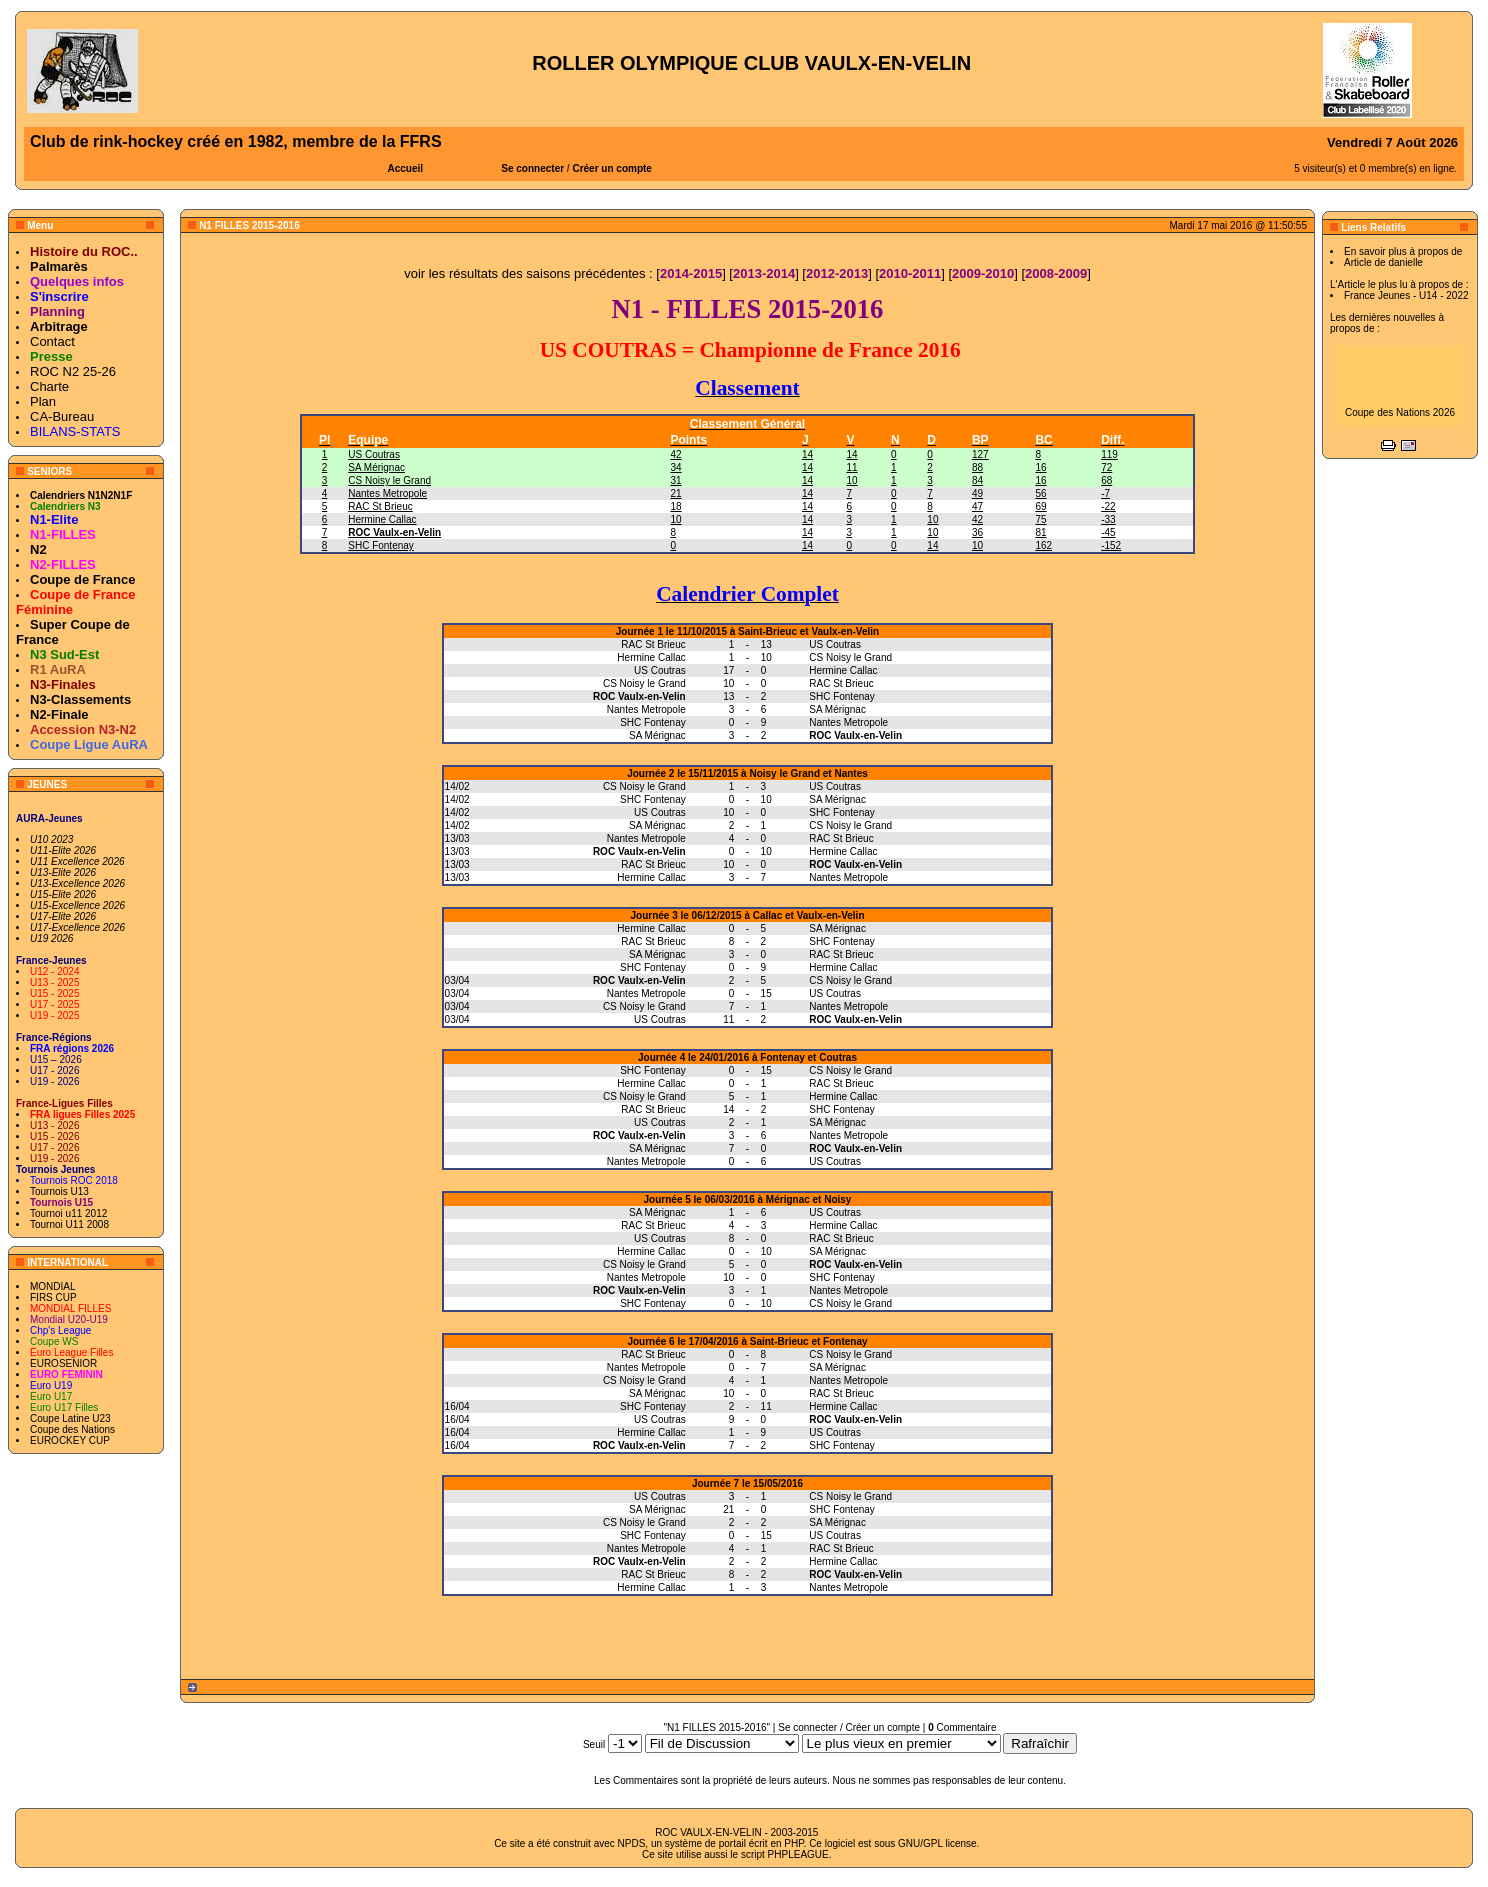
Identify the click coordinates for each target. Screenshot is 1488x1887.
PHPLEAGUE (798, 1854)
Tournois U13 (59, 1191)
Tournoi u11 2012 (68, 1213)
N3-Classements (80, 699)
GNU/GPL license (937, 1843)
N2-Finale (59, 714)
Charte (49, 386)
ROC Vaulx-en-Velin (394, 532)
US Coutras (374, 454)
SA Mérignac (376, 467)
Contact (52, 341)
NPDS (632, 1843)
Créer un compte (611, 168)
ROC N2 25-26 (73, 371)
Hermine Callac (382, 519)
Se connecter (532, 168)
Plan (43, 401)
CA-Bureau (62, 416)
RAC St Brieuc (380, 506)
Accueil (405, 168)
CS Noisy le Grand (389, 480)
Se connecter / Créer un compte (849, 1727)
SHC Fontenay (381, 545)
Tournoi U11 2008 (69, 1224)
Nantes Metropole (387, 493)
